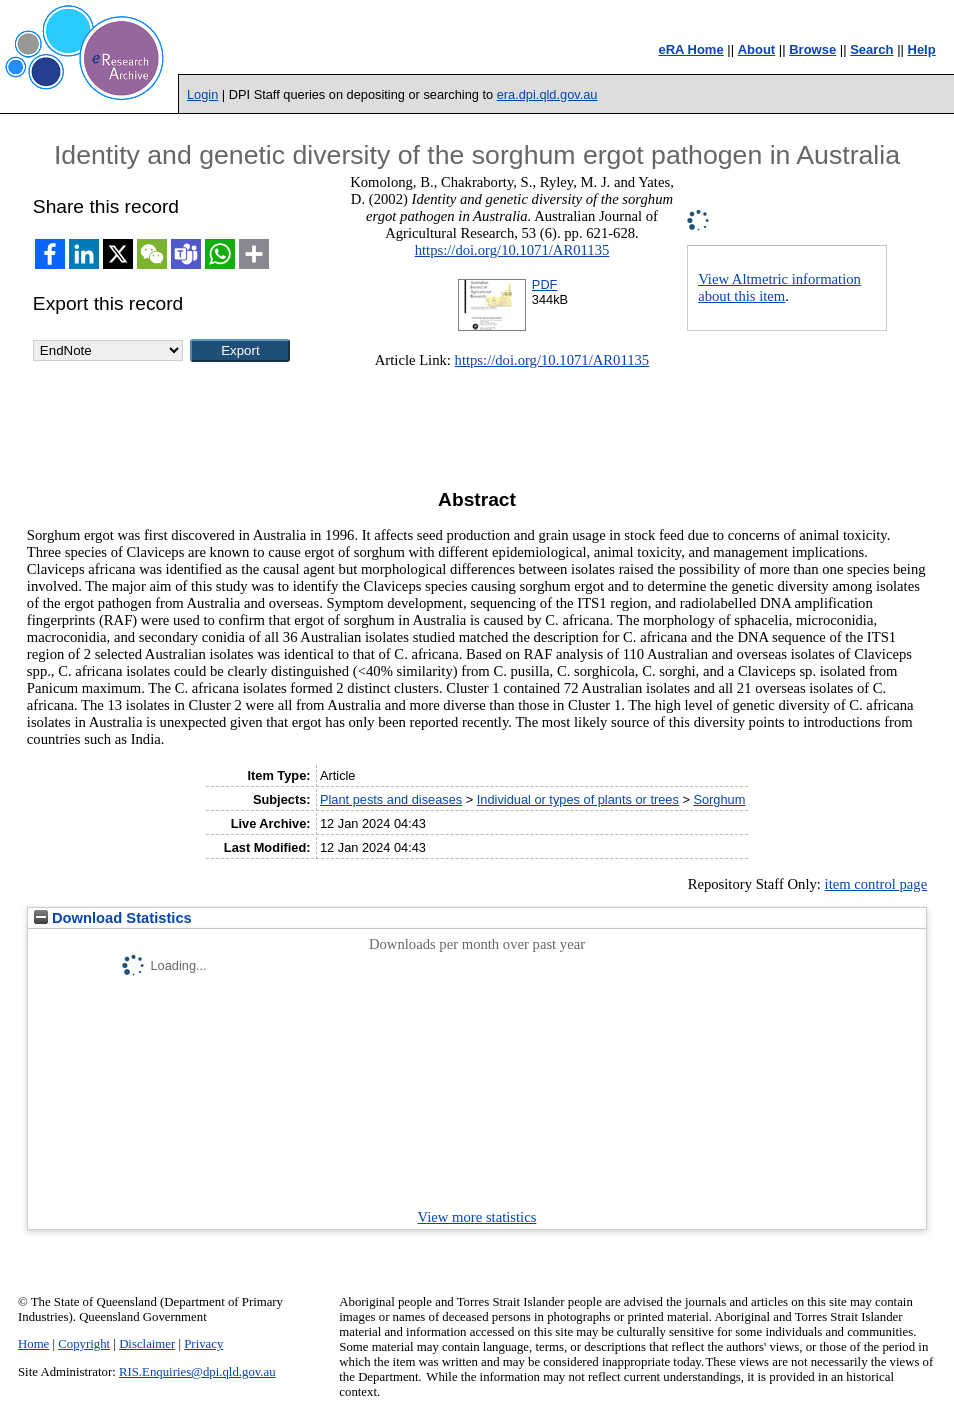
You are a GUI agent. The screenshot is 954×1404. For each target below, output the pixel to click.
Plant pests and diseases (391, 799)
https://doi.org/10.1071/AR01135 (512, 250)
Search (871, 49)
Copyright (84, 1344)
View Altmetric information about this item (779, 287)
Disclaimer (147, 1344)
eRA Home (690, 49)
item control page (876, 884)
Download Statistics (113, 918)
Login (202, 94)
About (757, 49)
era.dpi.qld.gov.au (547, 94)
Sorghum (719, 799)
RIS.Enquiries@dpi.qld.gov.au (197, 1372)
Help (922, 49)
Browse (812, 49)
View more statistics (477, 1217)
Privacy (203, 1344)
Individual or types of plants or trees (578, 799)
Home (33, 1344)
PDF (545, 284)
